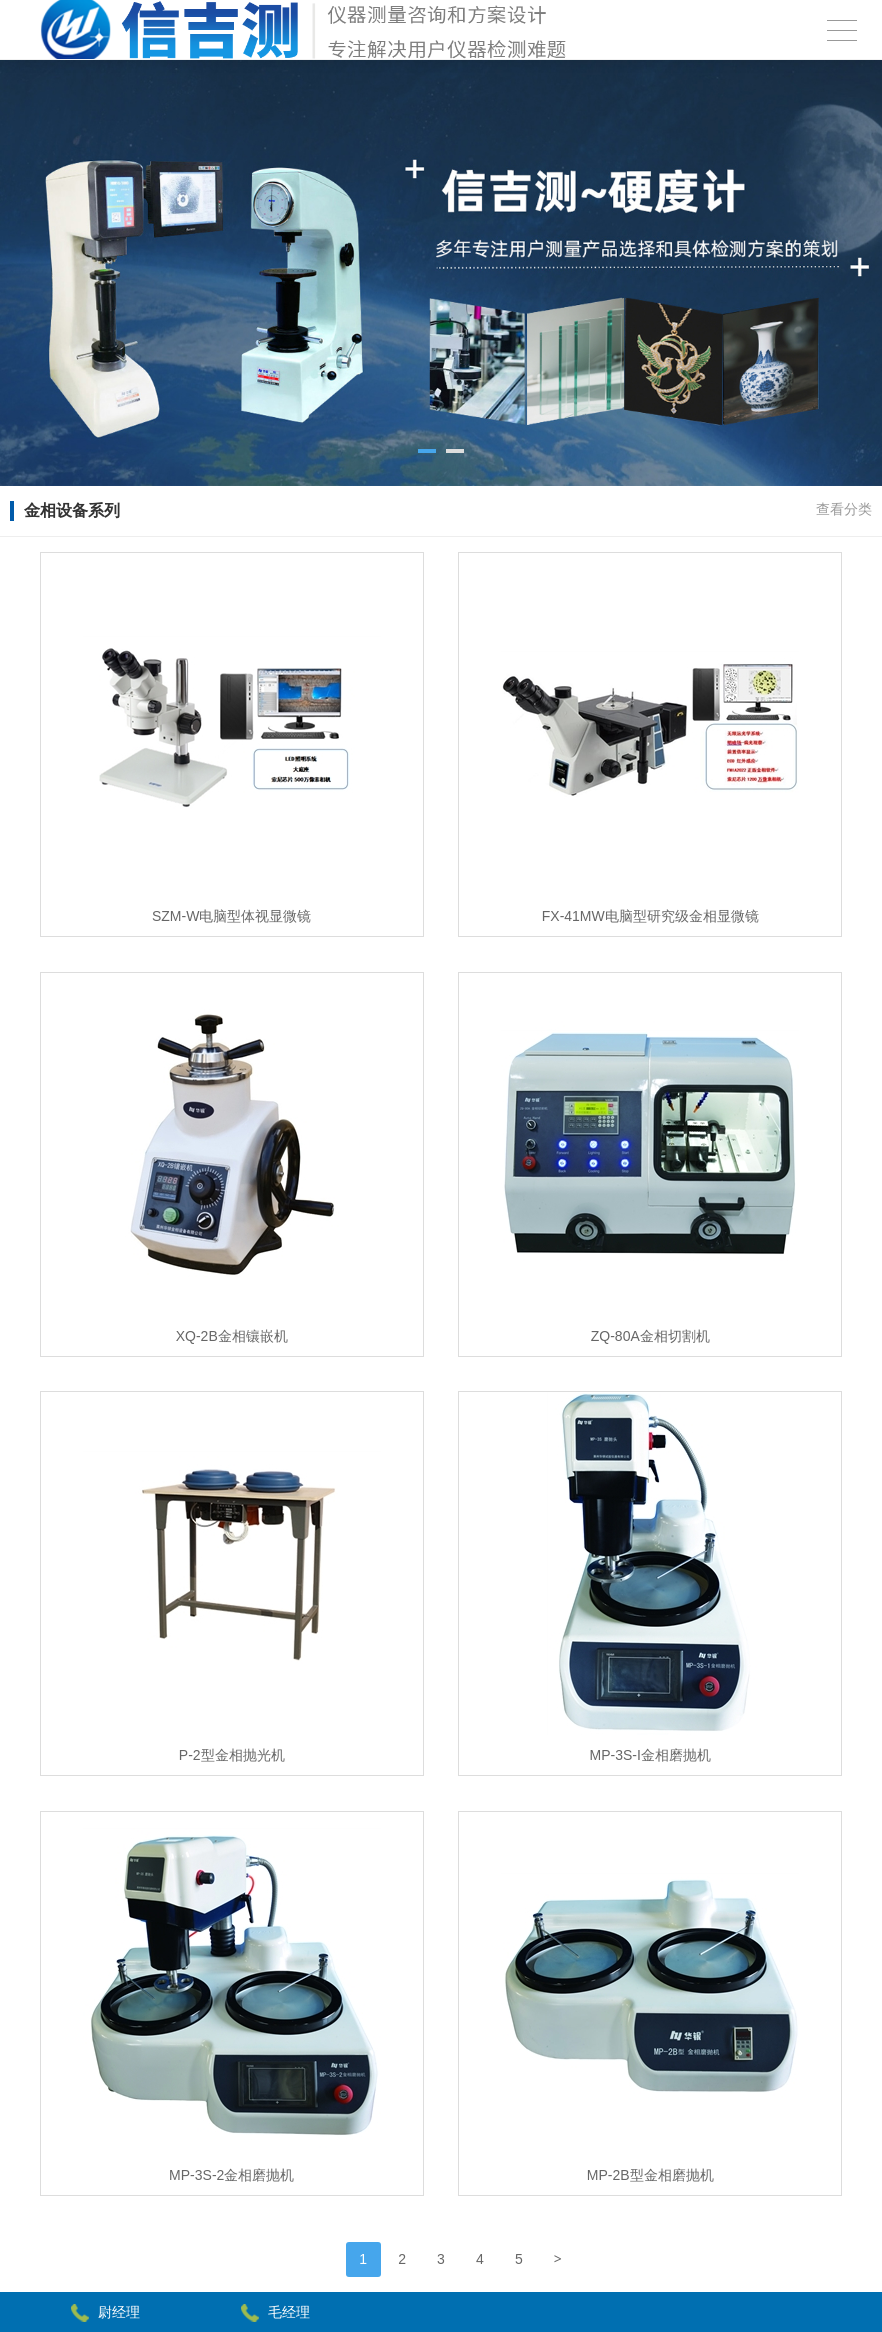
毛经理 (289, 2312)
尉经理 (119, 2312)
